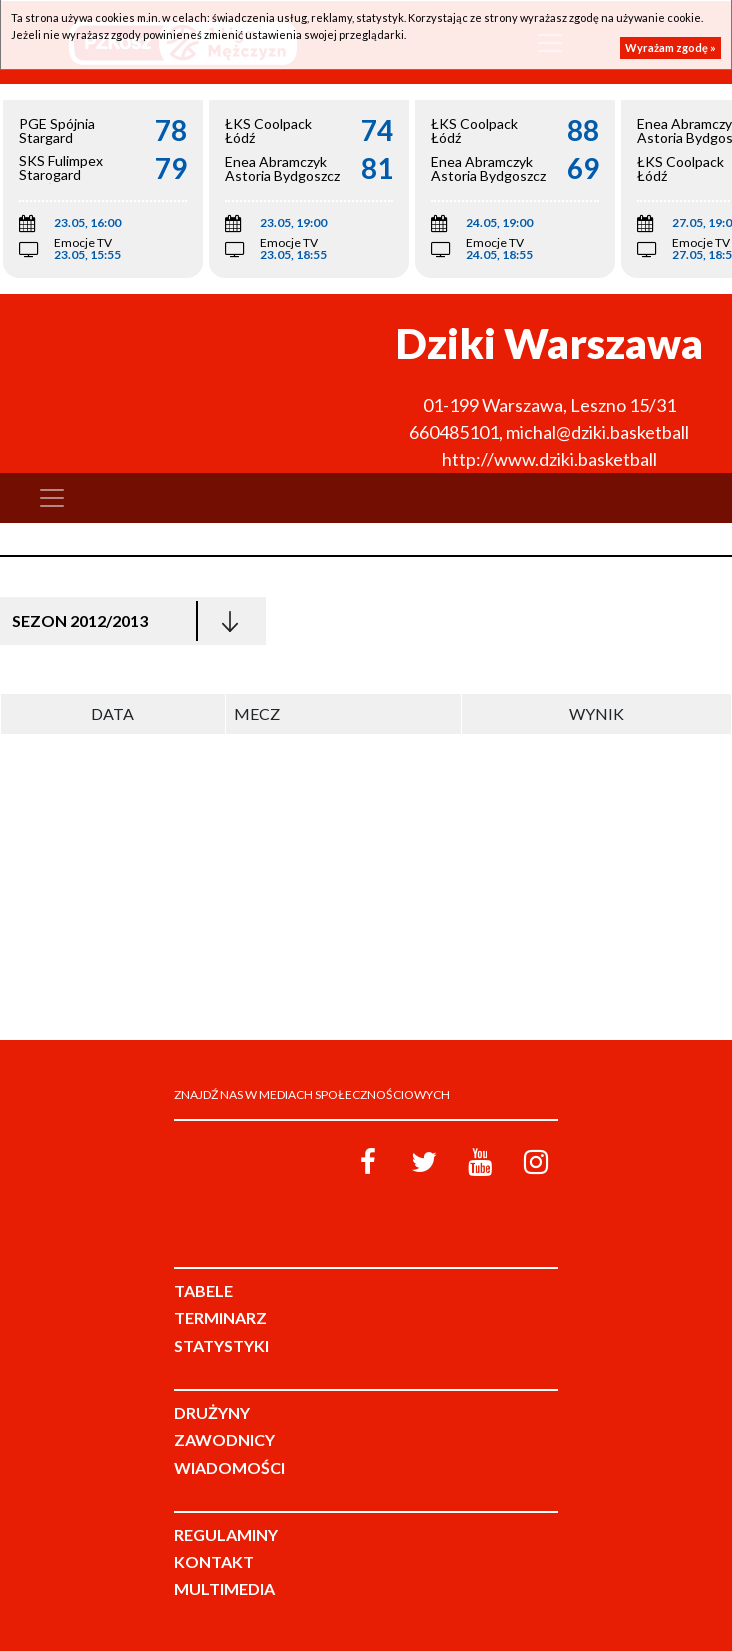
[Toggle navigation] (52, 498)
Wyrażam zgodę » (670, 47)
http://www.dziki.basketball (549, 459)
